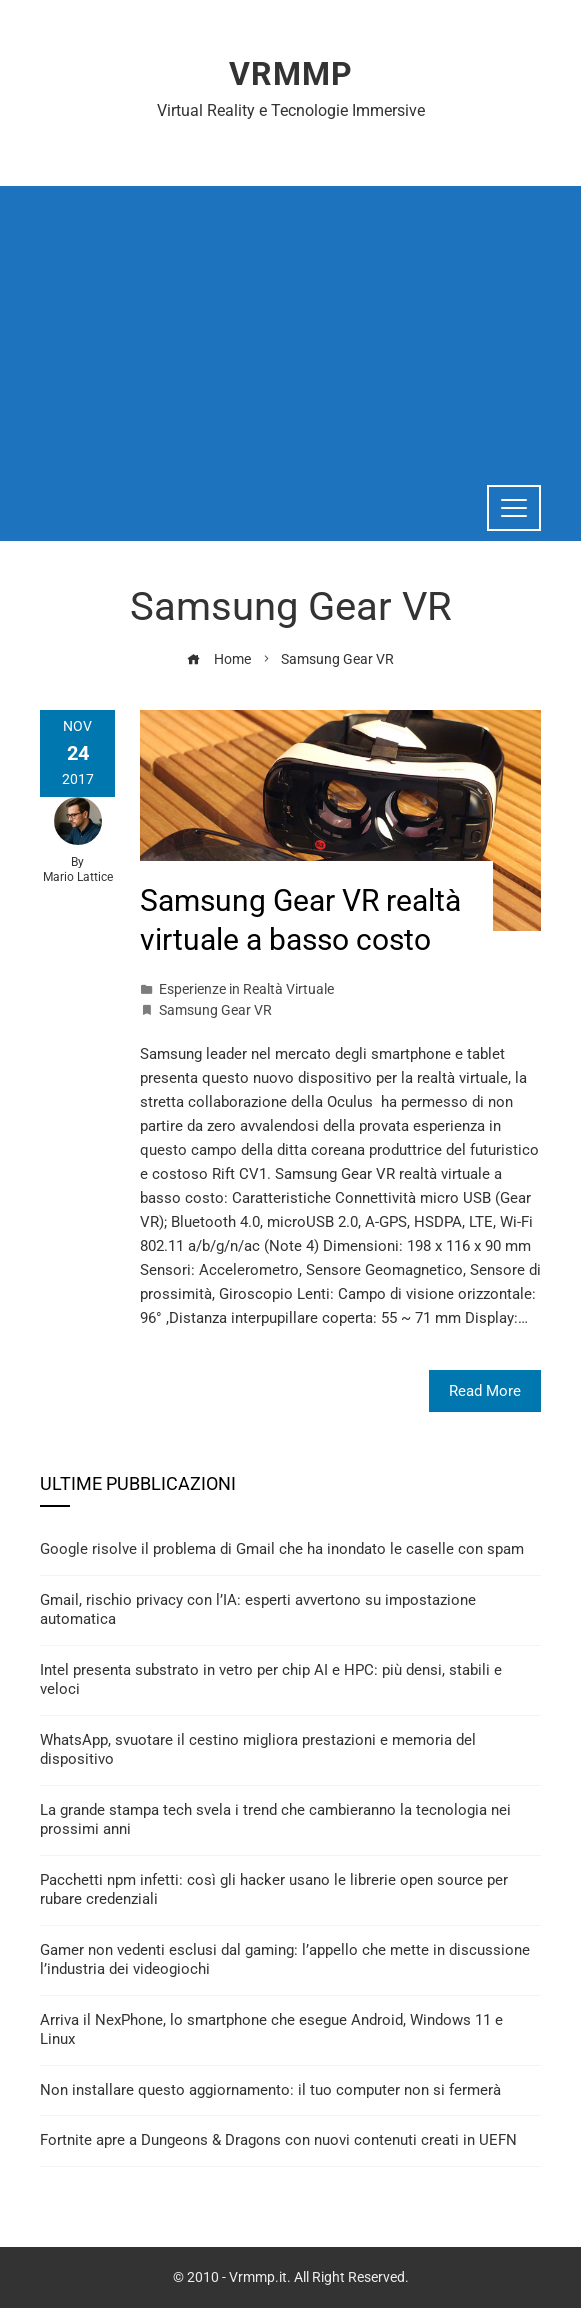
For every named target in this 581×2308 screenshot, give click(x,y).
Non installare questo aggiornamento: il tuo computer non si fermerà (270, 2090)
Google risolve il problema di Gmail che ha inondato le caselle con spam (282, 1549)
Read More (485, 1391)
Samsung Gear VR (215, 1010)
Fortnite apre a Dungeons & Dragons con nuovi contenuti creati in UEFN (278, 2140)
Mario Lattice (78, 877)
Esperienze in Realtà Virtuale (246, 989)
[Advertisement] (290, 326)
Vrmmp (291, 74)
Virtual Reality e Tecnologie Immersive (291, 110)
